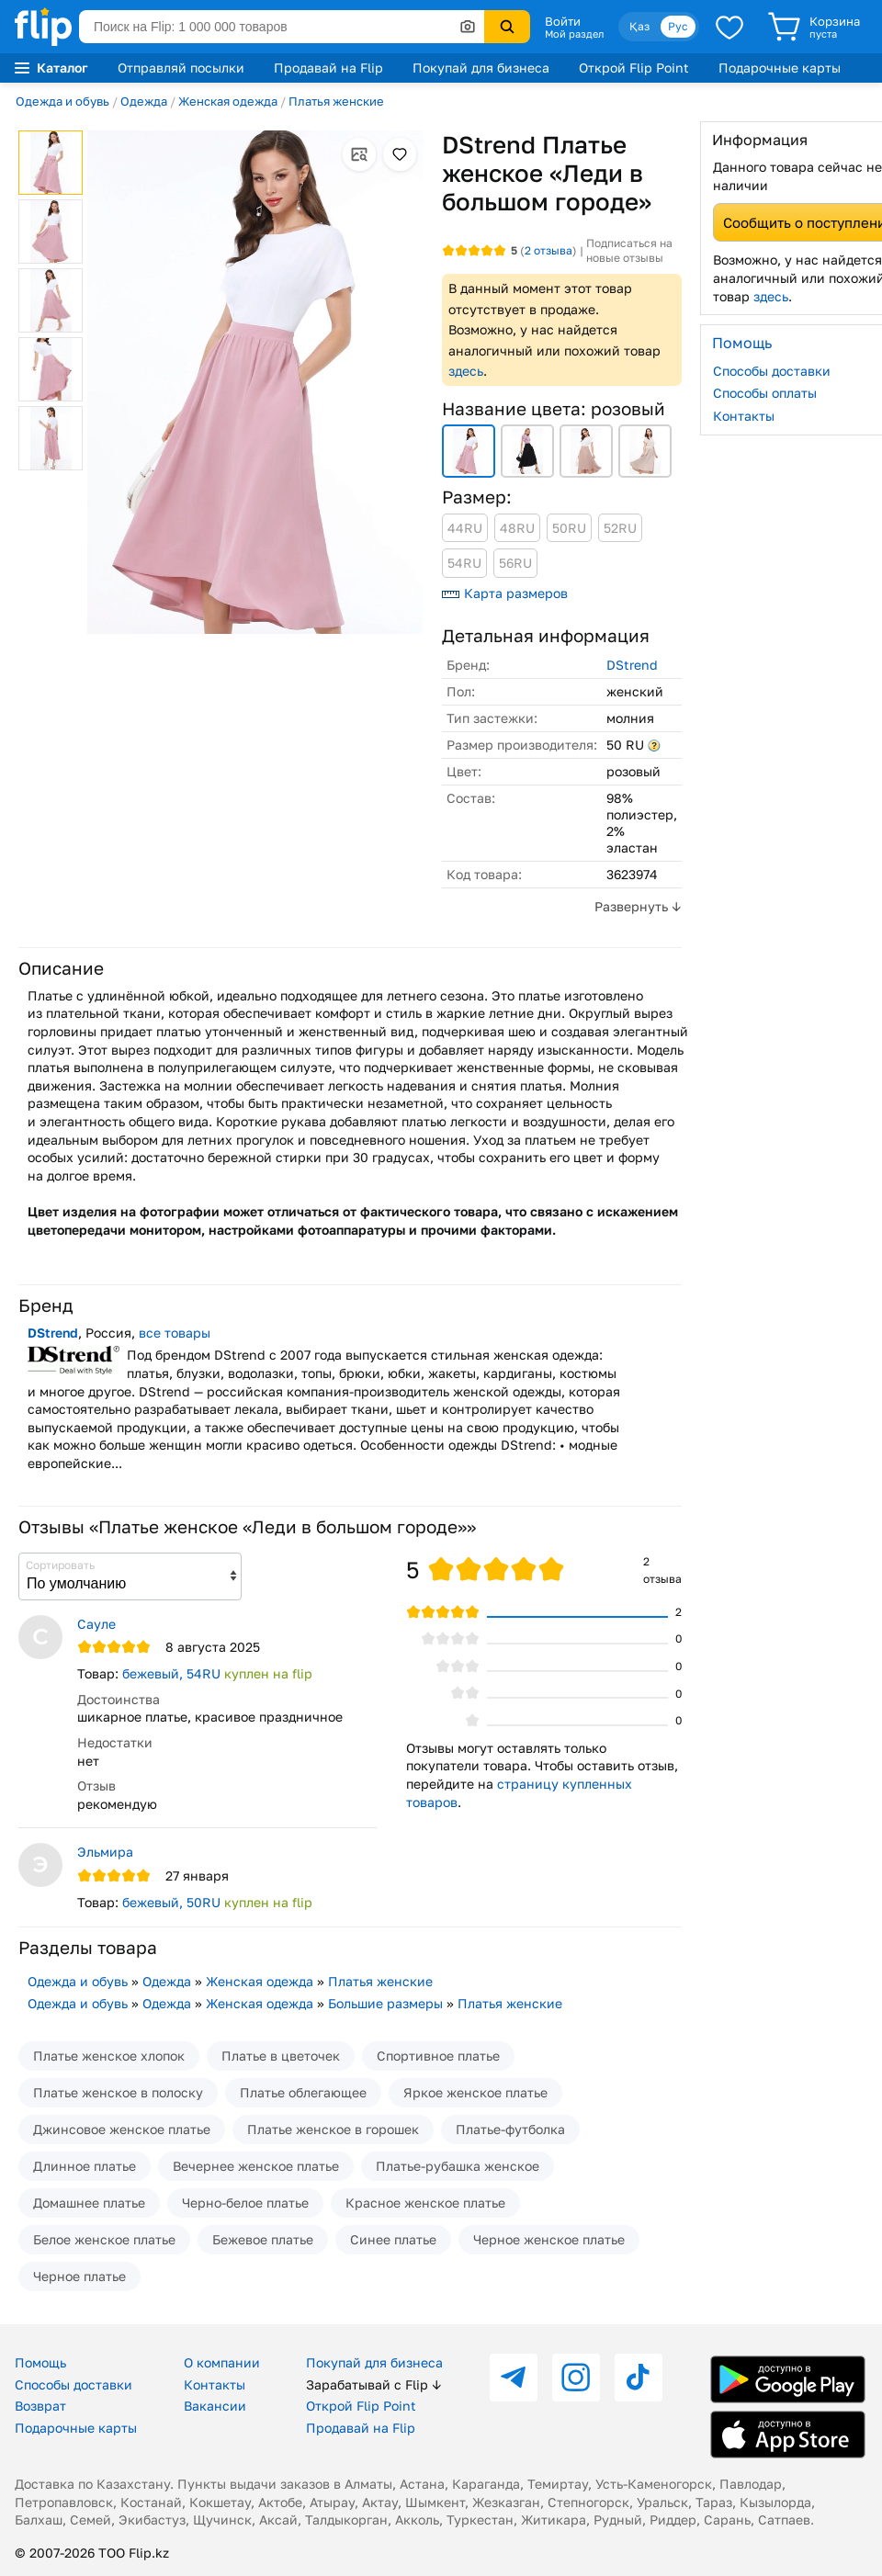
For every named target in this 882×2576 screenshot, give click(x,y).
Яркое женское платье (475, 2092)
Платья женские (336, 101)
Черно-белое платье (245, 2202)
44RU (464, 528)
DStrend (632, 664)
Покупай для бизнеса (481, 67)
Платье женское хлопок (109, 2055)
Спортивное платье (438, 2055)
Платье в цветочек (280, 2055)
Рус (678, 26)
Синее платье (393, 2239)
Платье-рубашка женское (457, 2166)
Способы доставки (73, 2384)
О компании (222, 2362)
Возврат (40, 2405)
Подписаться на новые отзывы (629, 250)
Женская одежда (227, 101)
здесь (465, 370)
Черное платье (79, 2276)
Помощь (40, 2362)
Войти (563, 21)
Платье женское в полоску (118, 2092)
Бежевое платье (262, 2239)
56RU (515, 563)
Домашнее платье (89, 2202)
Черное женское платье (549, 2239)
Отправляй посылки (181, 67)
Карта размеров (505, 593)
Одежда (143, 101)
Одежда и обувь (62, 101)
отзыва (548, 250)
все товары (174, 1332)
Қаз (639, 26)
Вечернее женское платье (256, 2166)
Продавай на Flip (328, 67)
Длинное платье (84, 2166)
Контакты (214, 2384)
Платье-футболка (510, 2129)
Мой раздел (574, 34)
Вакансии (215, 2405)
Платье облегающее (303, 2092)
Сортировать (60, 1565)
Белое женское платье (104, 2239)
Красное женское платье (425, 2202)
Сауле (96, 1624)
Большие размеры (385, 2003)
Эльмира (105, 1851)
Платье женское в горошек (333, 2129)
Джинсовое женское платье (121, 2129)
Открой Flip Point (634, 67)
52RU (620, 528)
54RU (464, 563)
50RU (569, 528)
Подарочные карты (779, 67)
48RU (517, 528)
